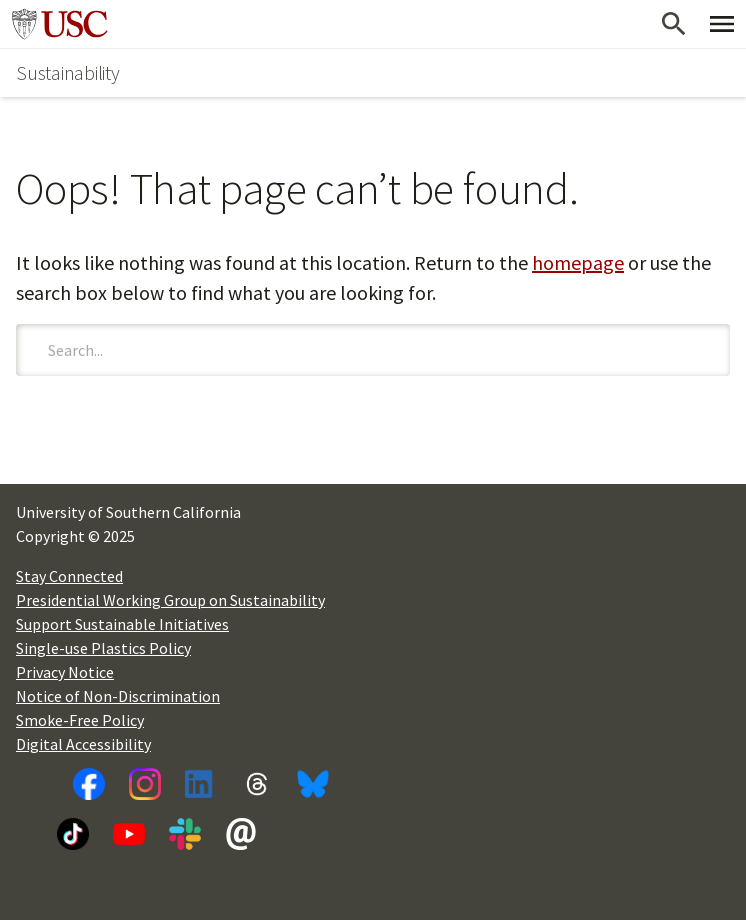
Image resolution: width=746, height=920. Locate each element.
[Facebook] (89, 784)
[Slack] (185, 834)
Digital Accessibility (83, 744)
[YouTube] (129, 834)
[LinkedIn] (201, 784)
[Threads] (257, 784)
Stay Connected (69, 576)
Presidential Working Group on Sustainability (170, 600)
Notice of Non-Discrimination (118, 696)
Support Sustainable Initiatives (122, 624)
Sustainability (68, 72)
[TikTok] (73, 834)
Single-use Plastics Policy (103, 648)
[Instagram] (145, 784)
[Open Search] (674, 24)
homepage (578, 262)
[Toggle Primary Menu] (722, 24)
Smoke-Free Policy (80, 720)
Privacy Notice (65, 672)
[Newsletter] (241, 834)
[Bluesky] (313, 784)
